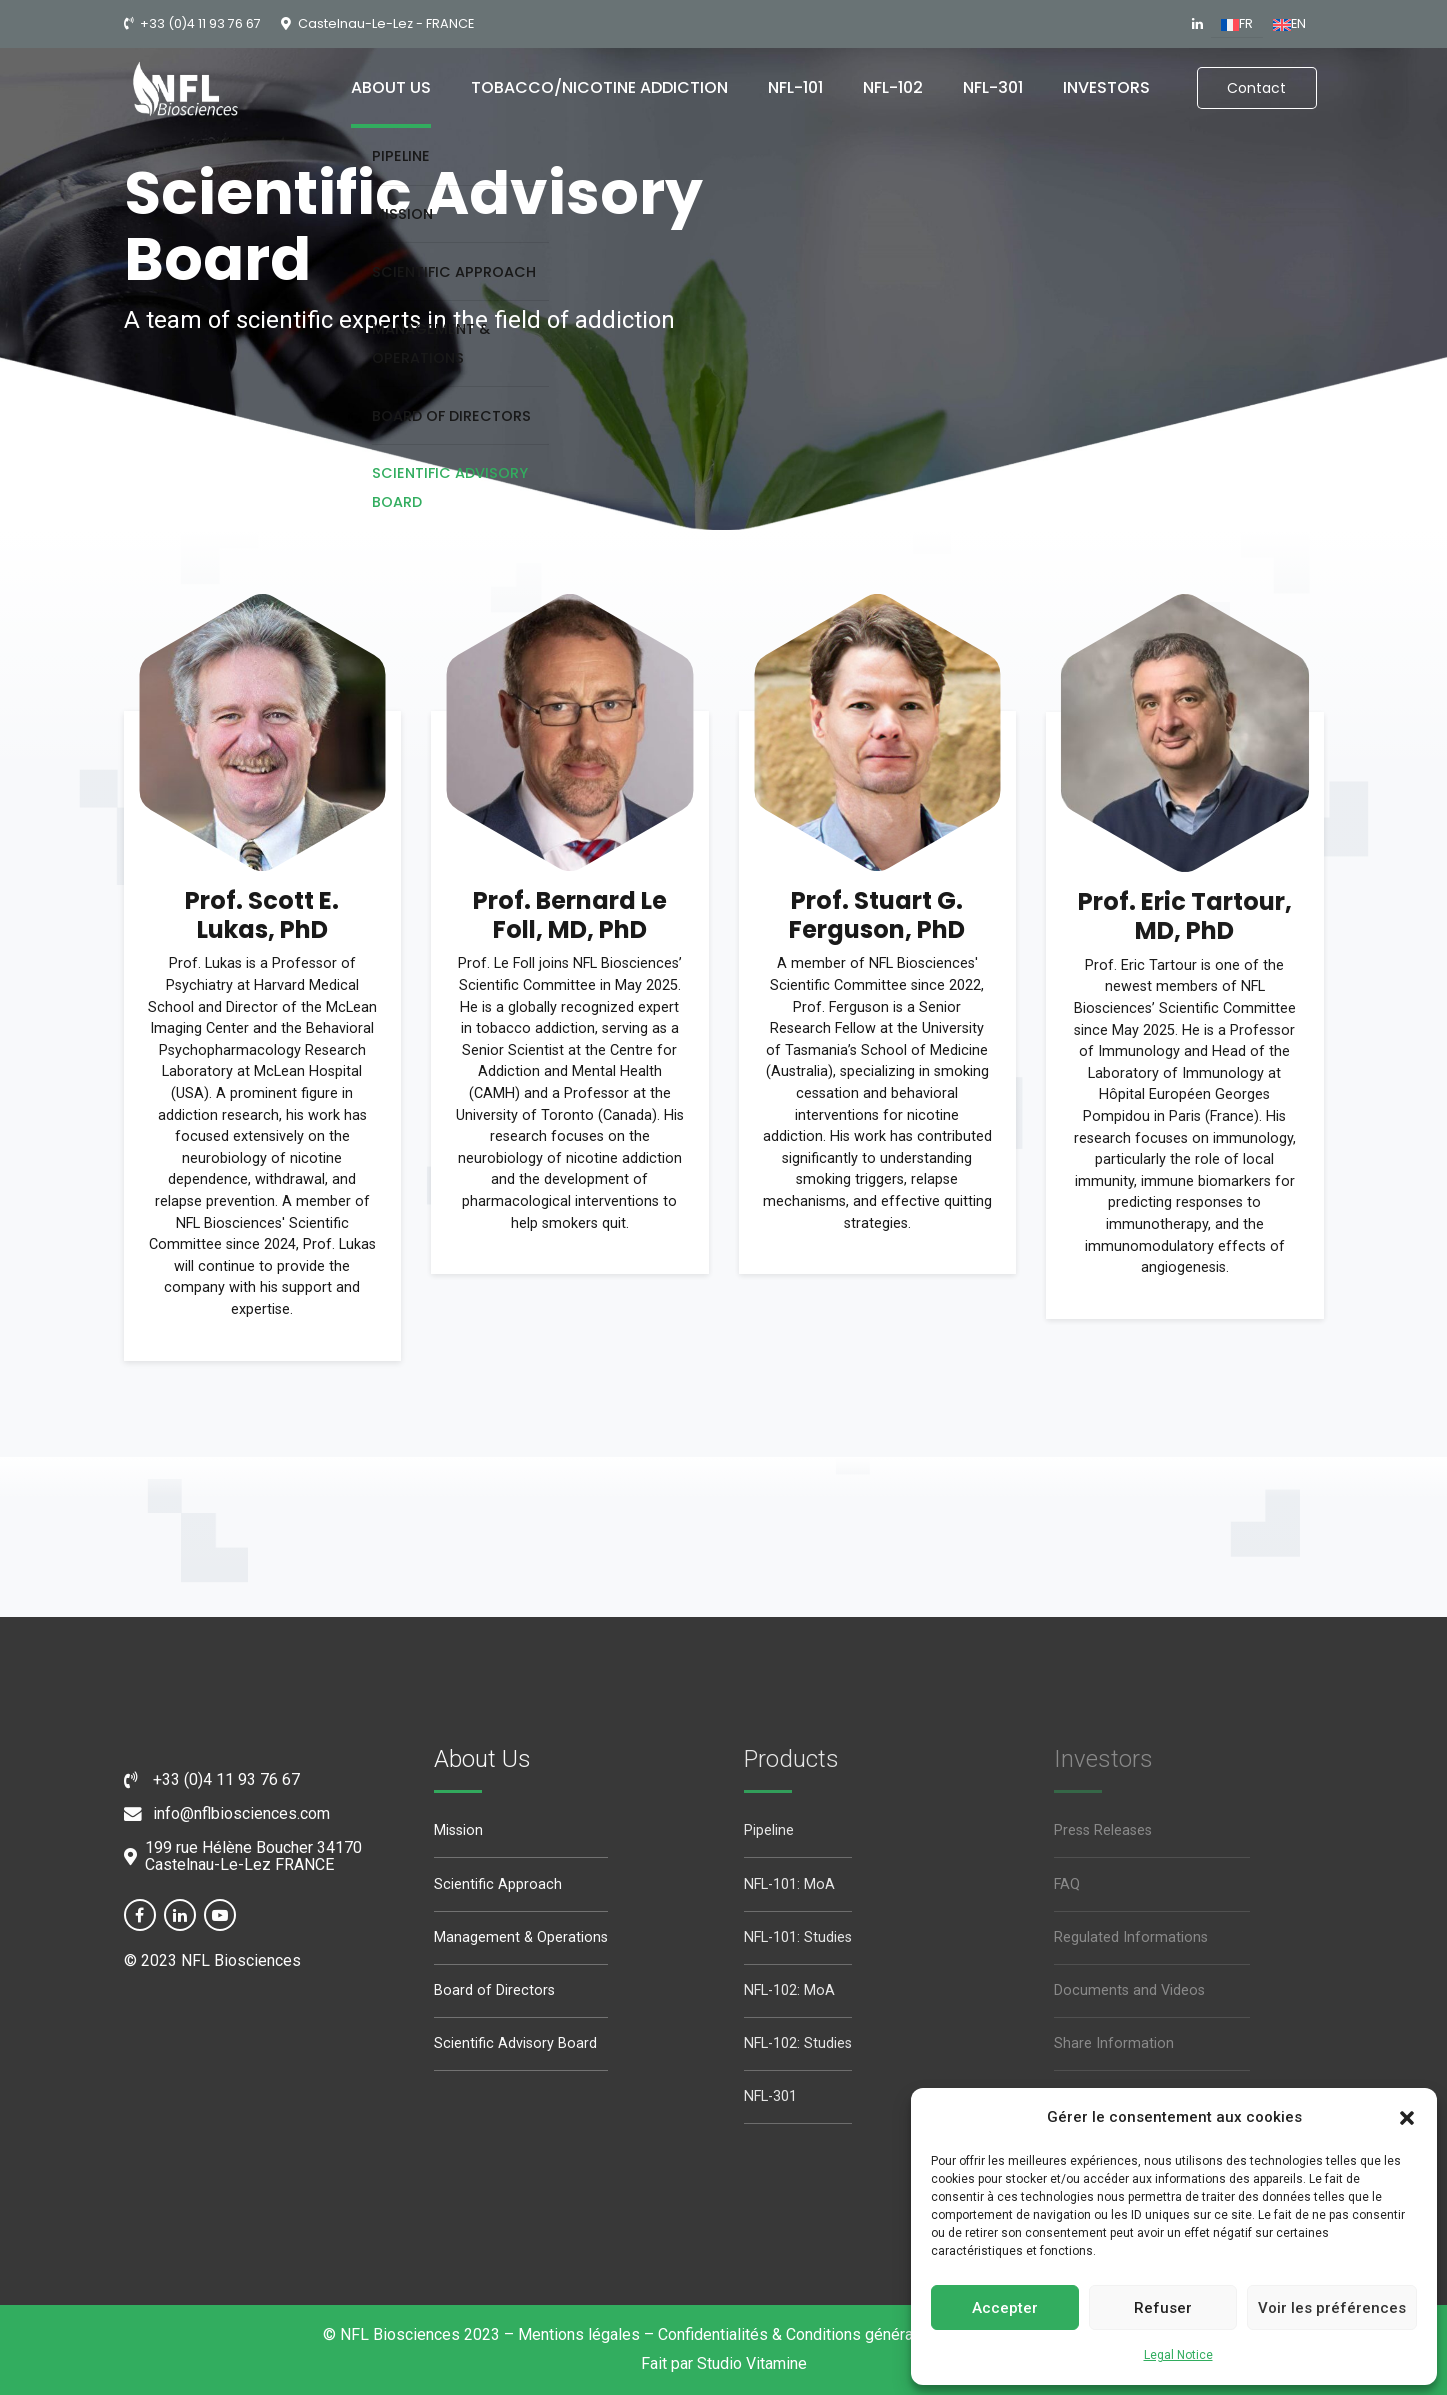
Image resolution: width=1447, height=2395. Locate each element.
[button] (1407, 2118)
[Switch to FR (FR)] (1237, 25)
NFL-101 (795, 87)
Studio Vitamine (752, 2363)
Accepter (1005, 2308)
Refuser (1163, 2308)
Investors (1106, 87)
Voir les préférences (1332, 2308)
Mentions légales (579, 2334)
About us (391, 87)
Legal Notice (1178, 2355)
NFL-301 (993, 87)
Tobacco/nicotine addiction (599, 87)
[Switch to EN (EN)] (1289, 25)
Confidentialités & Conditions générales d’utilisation (840, 2334)
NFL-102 (893, 87)
